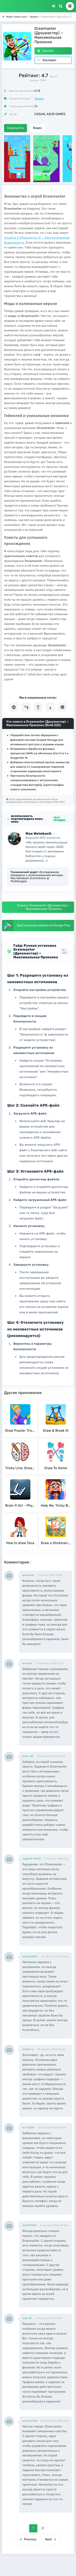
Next (51, 2539)
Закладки (46, 60)
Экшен (39, 98)
